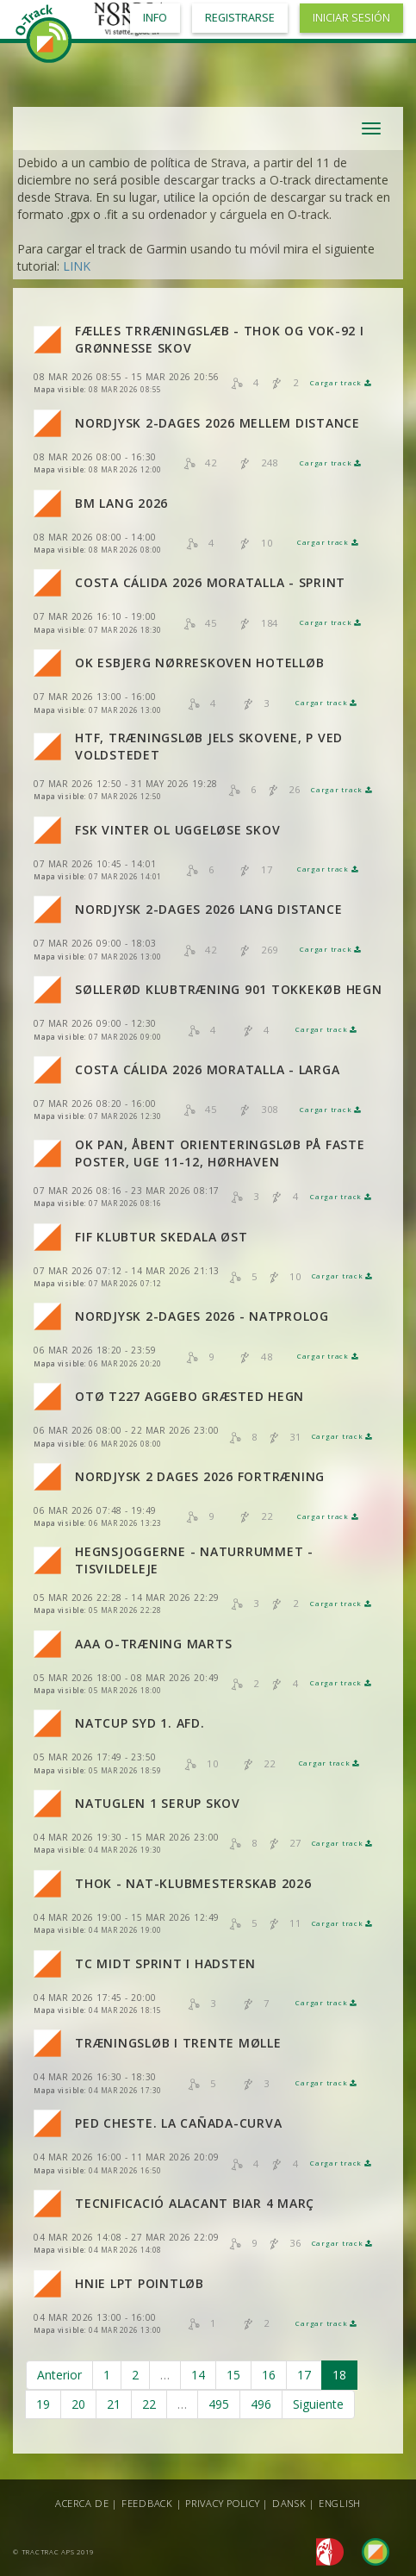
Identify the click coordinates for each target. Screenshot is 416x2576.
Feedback (147, 2503)
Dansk (289, 2503)
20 (78, 2404)
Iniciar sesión (351, 17)
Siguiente (318, 2404)
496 (261, 2404)
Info (155, 17)
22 (149, 2404)
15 (233, 2375)
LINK (76, 266)
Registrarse (240, 17)
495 (218, 2404)
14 (198, 2375)
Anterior (59, 2375)
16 (269, 2375)
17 (304, 2375)
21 (114, 2404)
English (340, 2503)
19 (43, 2404)
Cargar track (340, 382)
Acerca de (82, 2503)
